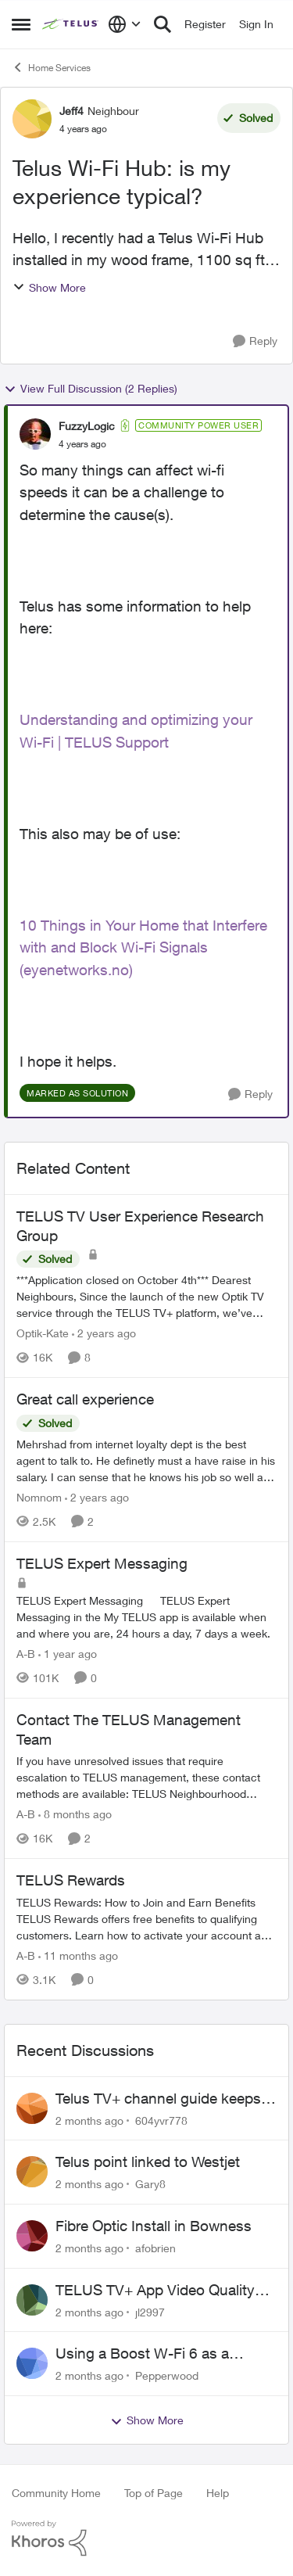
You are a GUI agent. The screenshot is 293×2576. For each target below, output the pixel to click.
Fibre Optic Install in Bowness (153, 2225)
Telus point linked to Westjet (147, 2161)
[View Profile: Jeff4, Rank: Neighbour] (32, 118)
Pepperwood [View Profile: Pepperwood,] (166, 2375)
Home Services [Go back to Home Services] (51, 67)
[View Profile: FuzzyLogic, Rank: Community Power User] (35, 434)
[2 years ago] (104, 1333)
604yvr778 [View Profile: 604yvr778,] (161, 2119)
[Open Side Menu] (21, 24)
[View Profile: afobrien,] (32, 2235)
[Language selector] (125, 24)
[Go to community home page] (71, 24)
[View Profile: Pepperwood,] (32, 2363)
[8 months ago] (75, 1814)
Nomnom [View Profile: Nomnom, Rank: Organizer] (39, 1497)
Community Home (56, 2492)
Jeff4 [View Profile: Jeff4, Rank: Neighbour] (71, 110)
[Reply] (255, 341)
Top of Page (153, 2492)
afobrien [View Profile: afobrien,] (155, 2248)
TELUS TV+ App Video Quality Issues (155, 2290)
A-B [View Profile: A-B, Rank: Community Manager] (25, 1653)
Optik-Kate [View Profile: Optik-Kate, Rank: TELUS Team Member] (42, 1333)
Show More (49, 287)
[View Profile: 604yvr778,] (32, 2108)
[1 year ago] (67, 1653)
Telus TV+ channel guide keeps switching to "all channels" (158, 2099)
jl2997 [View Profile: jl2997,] (150, 2311)
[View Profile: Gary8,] (32, 2171)
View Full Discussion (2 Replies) (90, 389)
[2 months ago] (89, 2119)
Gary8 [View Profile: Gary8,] (150, 2183)
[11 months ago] (78, 1955)
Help (217, 2492)
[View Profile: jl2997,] (32, 2300)
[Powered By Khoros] (146, 2538)
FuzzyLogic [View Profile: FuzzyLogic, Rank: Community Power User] (87, 425)
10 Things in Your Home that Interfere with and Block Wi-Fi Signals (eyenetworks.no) (143, 947)
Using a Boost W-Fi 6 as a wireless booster (142, 2354)
